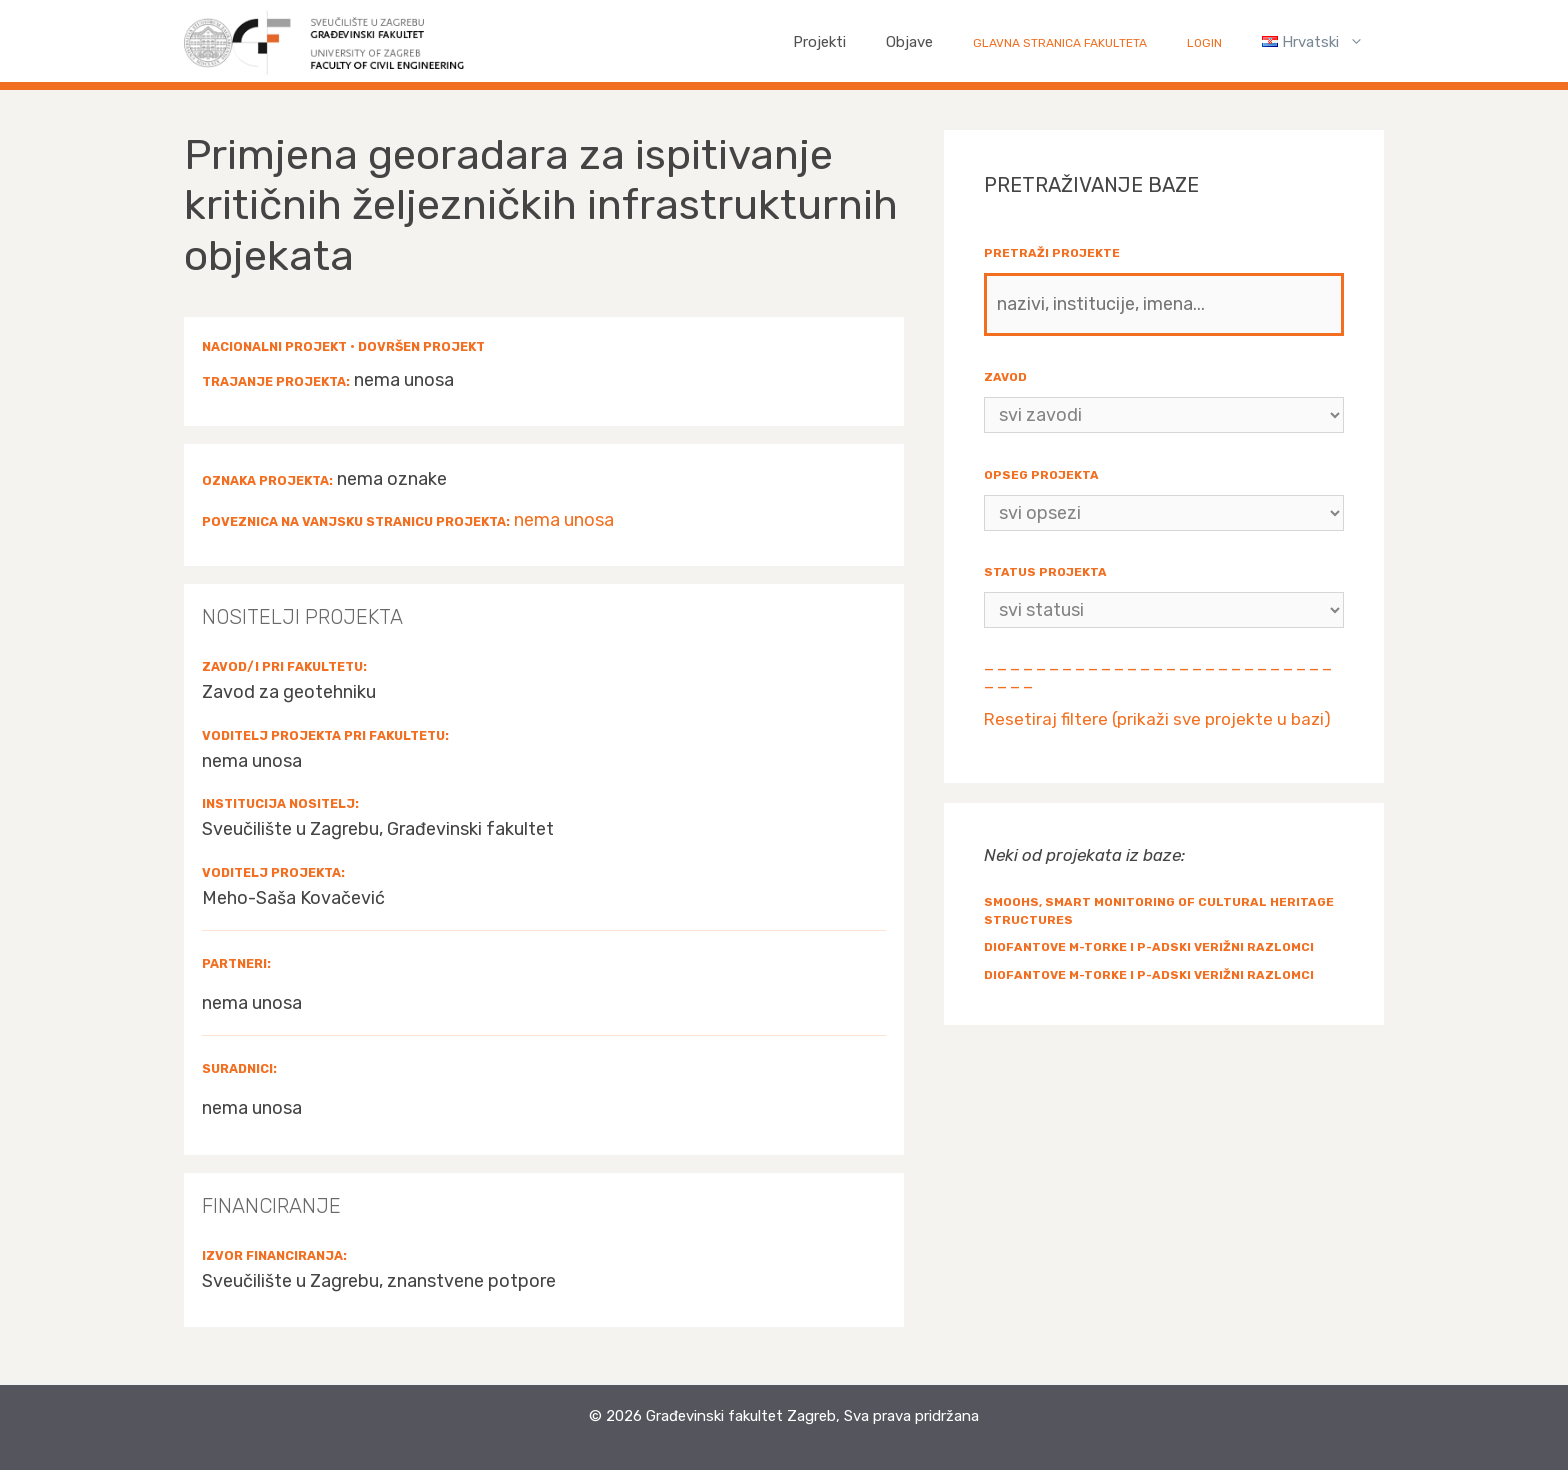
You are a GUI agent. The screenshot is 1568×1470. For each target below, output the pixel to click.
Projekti (819, 42)
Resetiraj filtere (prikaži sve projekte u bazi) (1157, 719)
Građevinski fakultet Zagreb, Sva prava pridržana (812, 1416)
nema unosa (564, 520)
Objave (909, 42)
